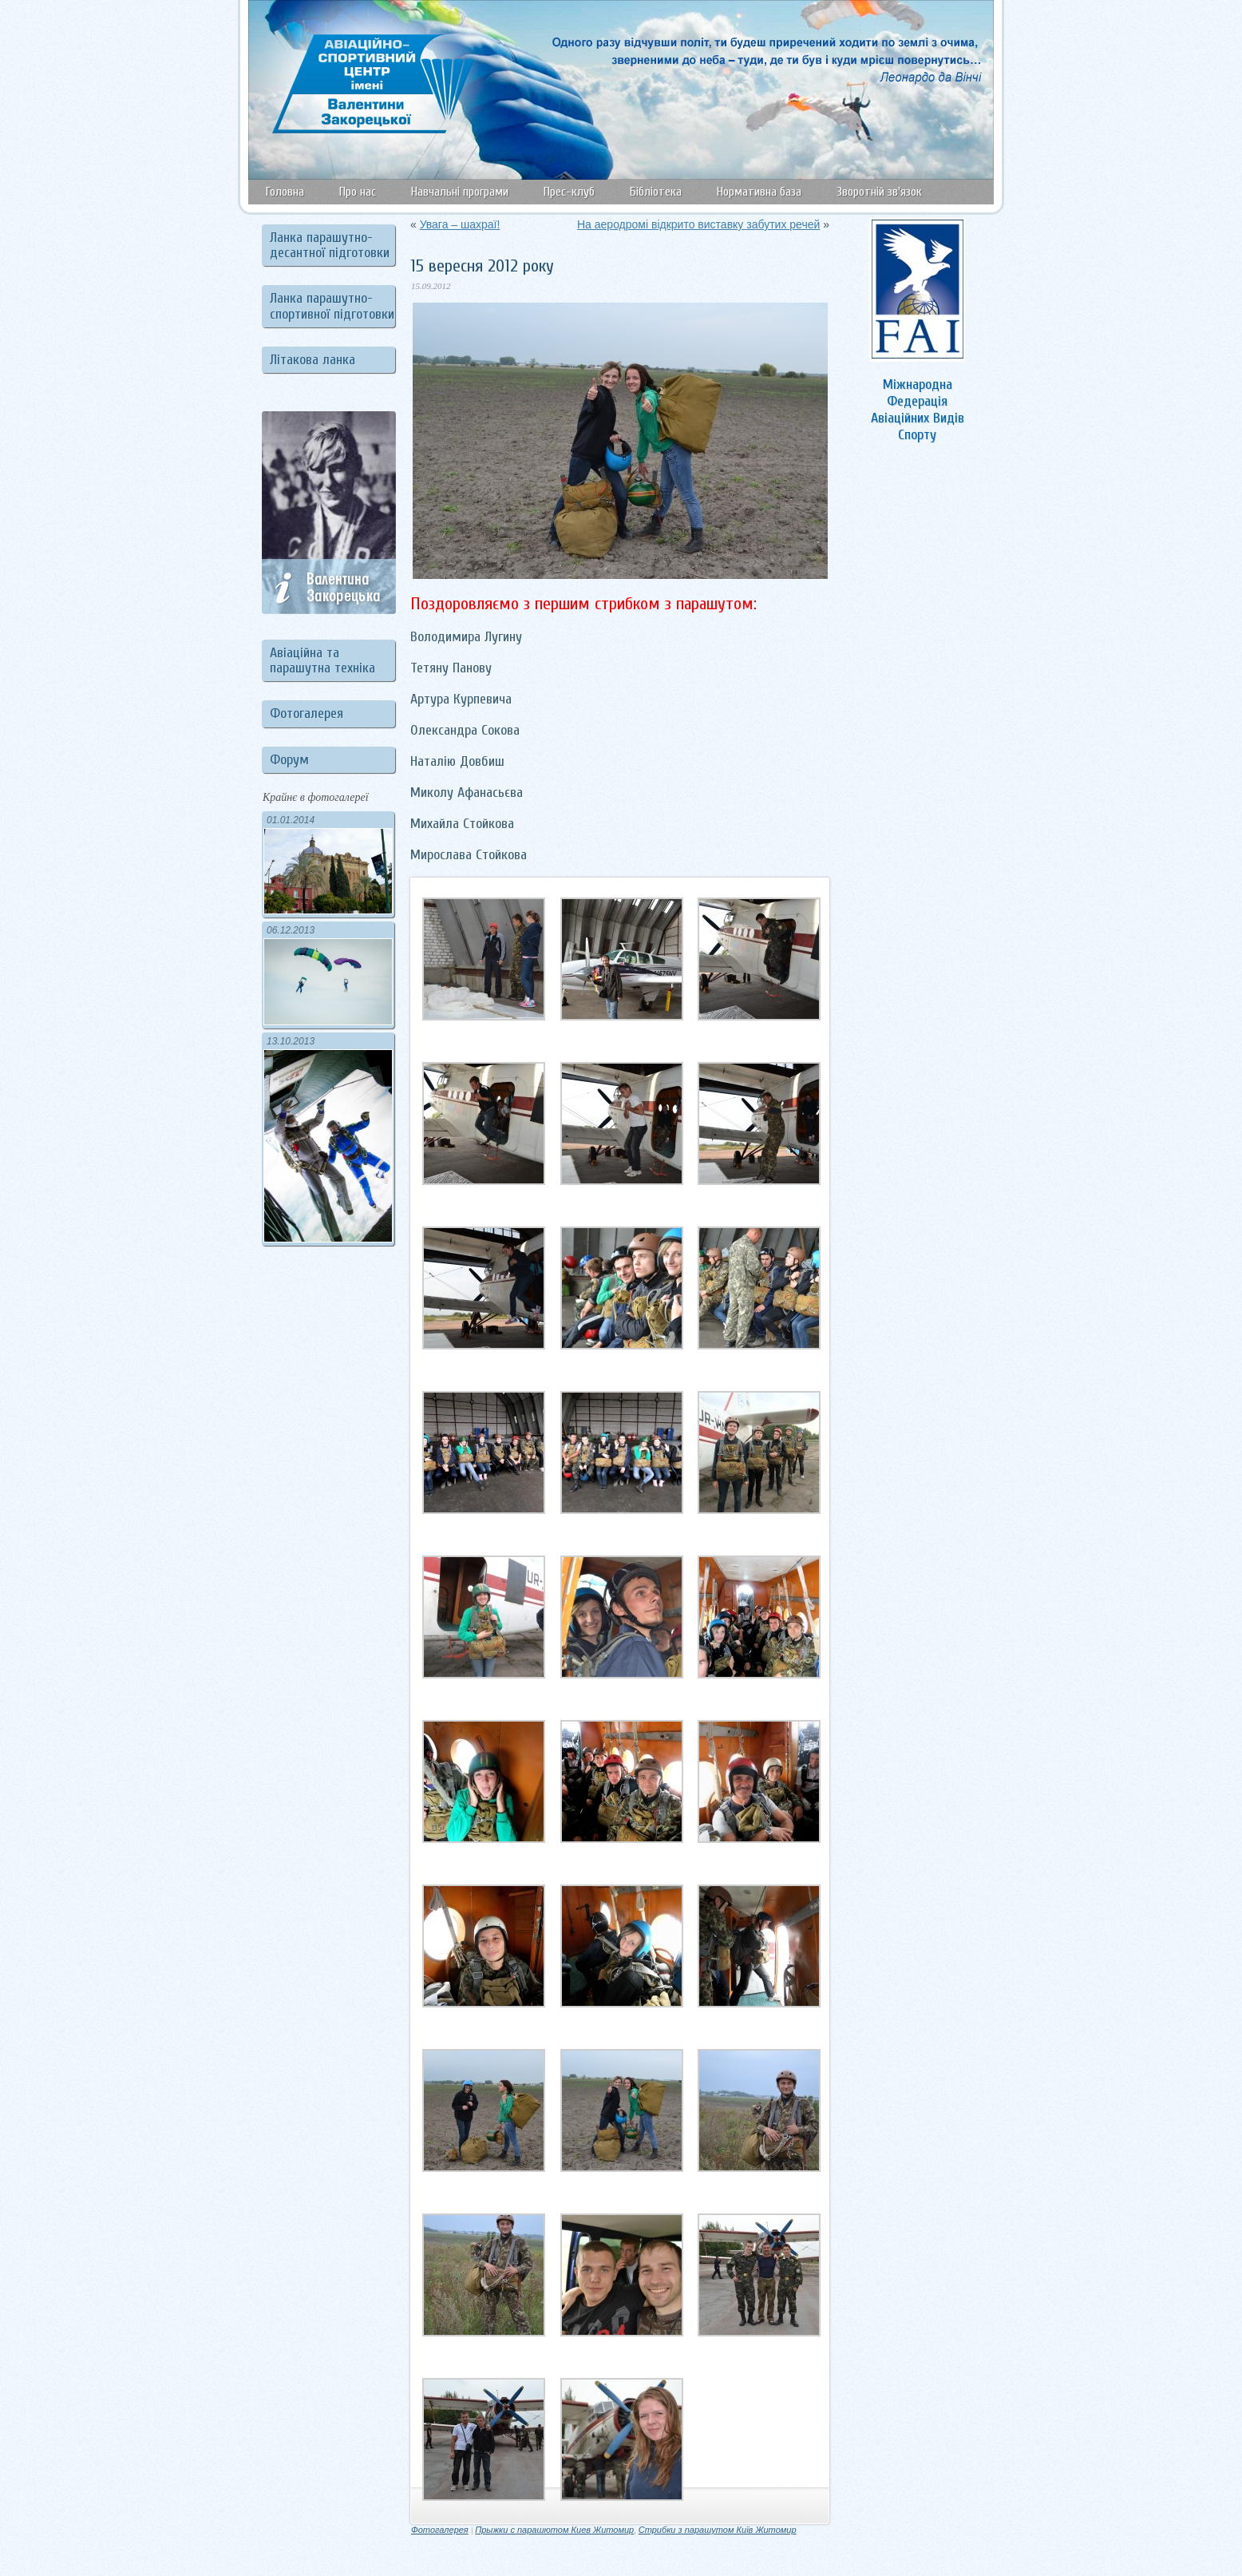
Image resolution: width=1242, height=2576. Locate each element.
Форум (289, 759)
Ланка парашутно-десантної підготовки (330, 245)
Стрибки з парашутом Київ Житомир (718, 2529)
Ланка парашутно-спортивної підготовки (332, 306)
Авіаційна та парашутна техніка (322, 660)
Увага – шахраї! (460, 224)
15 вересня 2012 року (482, 266)
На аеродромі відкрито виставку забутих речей (698, 224)
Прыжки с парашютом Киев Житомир (554, 2529)
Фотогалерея (306, 713)
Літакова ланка (312, 359)
